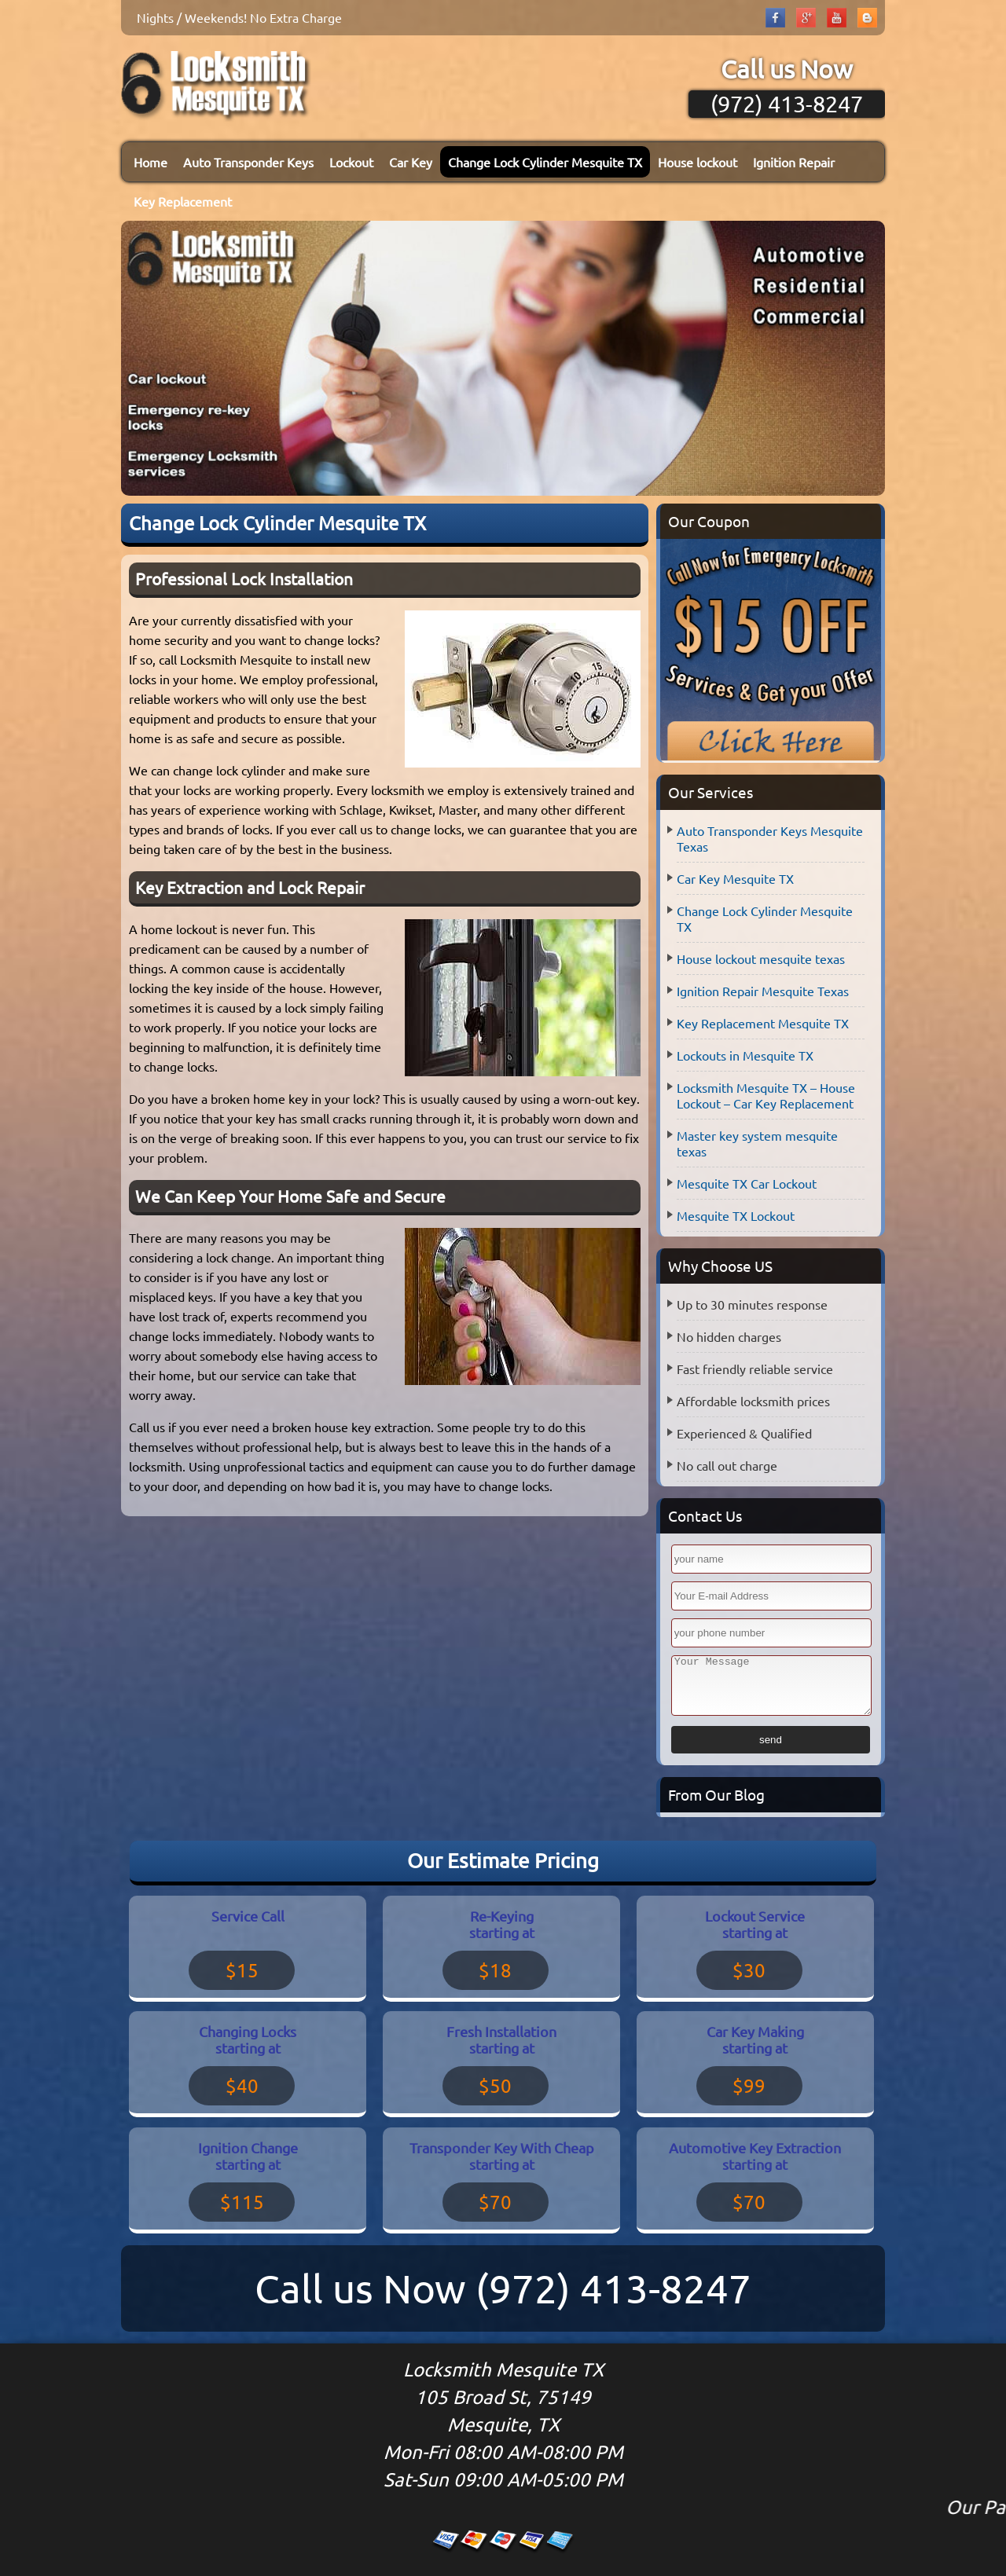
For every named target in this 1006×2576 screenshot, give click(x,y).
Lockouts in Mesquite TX (745, 1055)
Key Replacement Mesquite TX (763, 1023)
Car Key (410, 162)
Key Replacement (183, 201)
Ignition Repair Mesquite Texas (763, 991)
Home (150, 162)
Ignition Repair (794, 162)
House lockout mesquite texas (761, 958)
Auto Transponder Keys (248, 162)
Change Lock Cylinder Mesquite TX (545, 162)
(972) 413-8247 (786, 103)
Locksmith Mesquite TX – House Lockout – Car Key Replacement (766, 1095)
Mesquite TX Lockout (736, 1215)
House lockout (697, 162)
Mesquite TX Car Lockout (747, 1183)
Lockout (351, 162)
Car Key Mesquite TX (735, 878)
